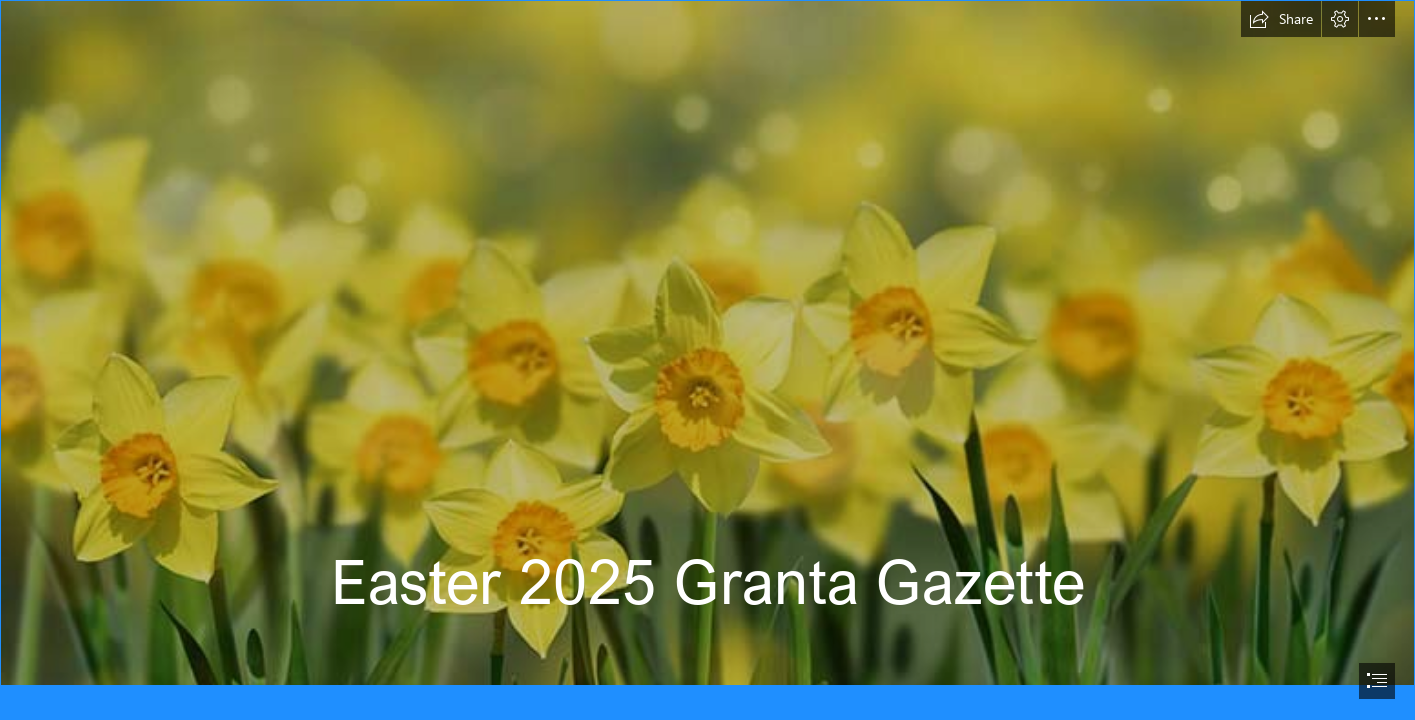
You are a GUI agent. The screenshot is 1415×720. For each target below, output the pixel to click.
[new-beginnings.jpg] (707, 343)
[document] (707, 360)
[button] (1281, 19)
